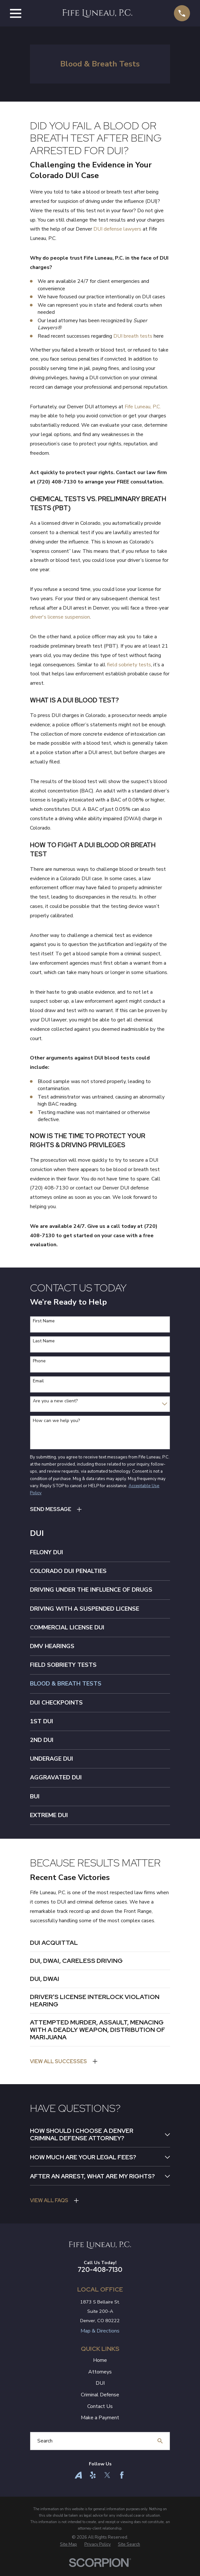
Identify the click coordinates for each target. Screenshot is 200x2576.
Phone (39, 1361)
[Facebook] (121, 2483)
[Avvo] (78, 2483)
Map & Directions (100, 2339)
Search (44, 2448)
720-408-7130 (100, 2278)
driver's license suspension (60, 617)
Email (38, 1381)
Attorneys (100, 2379)
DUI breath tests (133, 336)
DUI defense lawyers (117, 229)
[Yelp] (92, 2483)
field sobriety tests (129, 664)
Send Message (50, 1509)
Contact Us (100, 2414)
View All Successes (58, 2061)
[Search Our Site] (160, 2449)
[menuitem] (100, 1552)
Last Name (44, 1341)
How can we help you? (56, 1421)
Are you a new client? (55, 1401)
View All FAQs (49, 2208)
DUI (100, 2391)
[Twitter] (107, 2483)
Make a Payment (100, 2425)
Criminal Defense (100, 2402)
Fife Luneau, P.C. (143, 406)
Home (100, 2368)
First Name (44, 1321)
